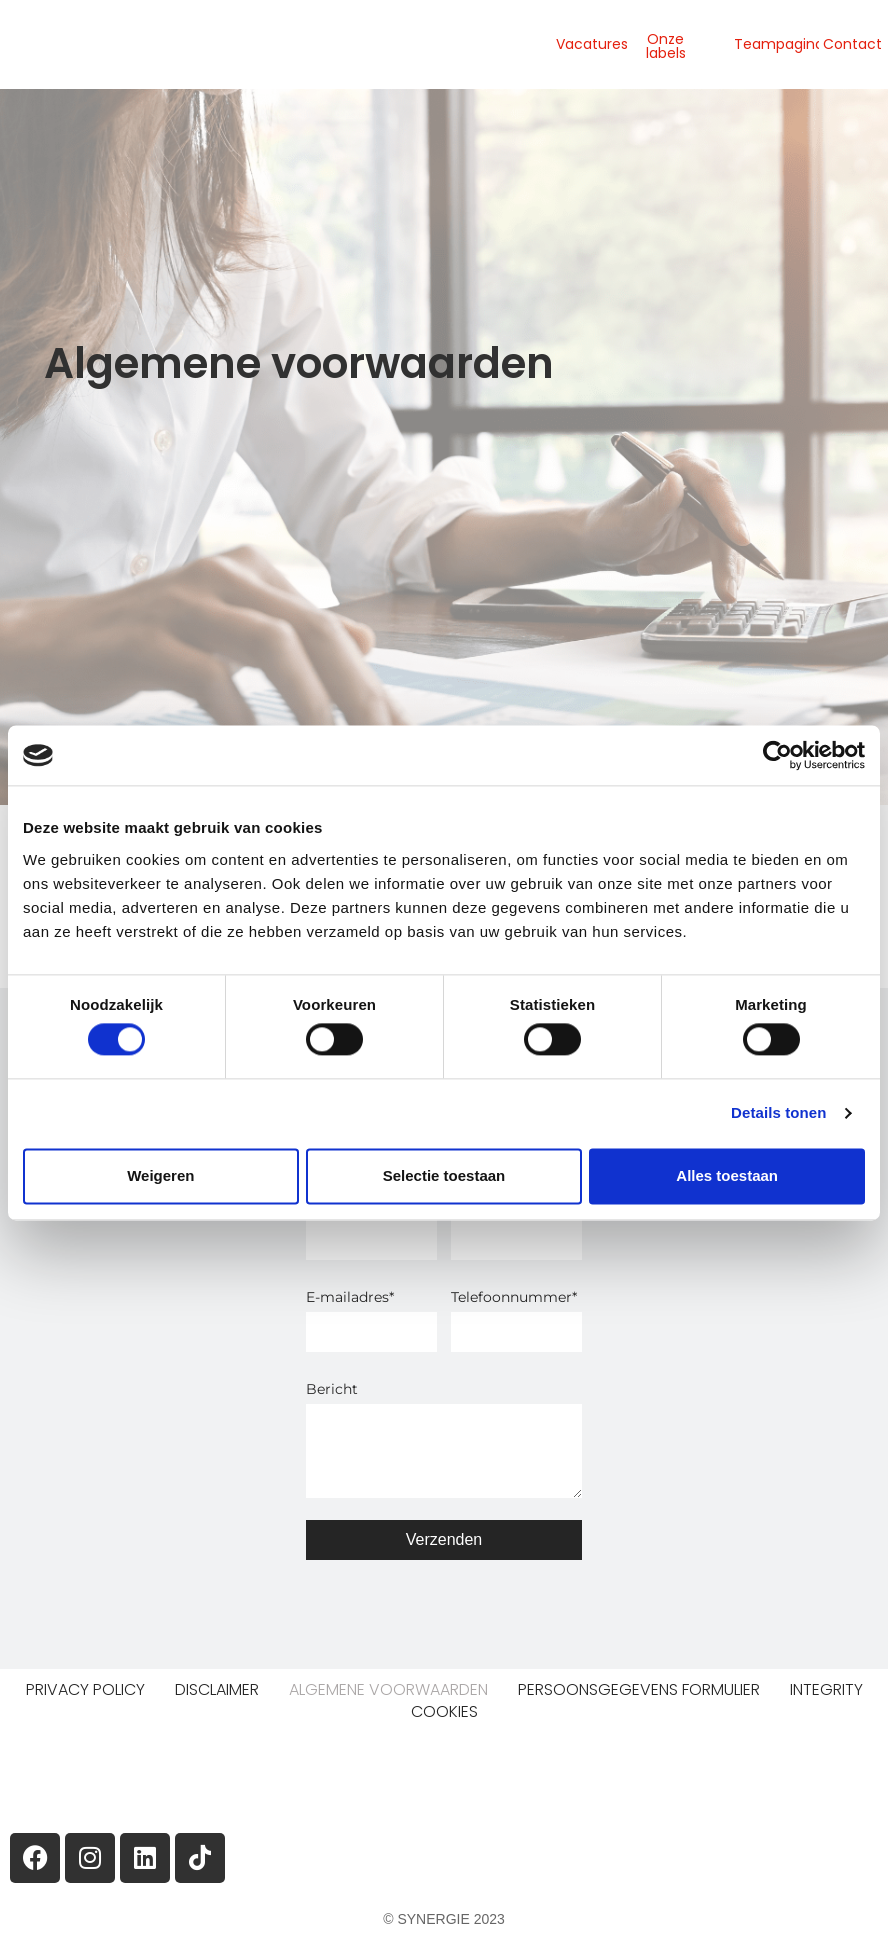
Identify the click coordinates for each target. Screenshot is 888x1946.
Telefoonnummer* (514, 1297)
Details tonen (778, 1113)
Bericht (332, 1389)
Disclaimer (217, 1690)
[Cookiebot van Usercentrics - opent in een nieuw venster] (777, 755)
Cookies (444, 1712)
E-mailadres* (350, 1297)
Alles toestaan (727, 1175)
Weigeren (160, 1175)
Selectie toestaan (444, 1175)
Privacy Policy (85, 1690)
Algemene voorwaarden (388, 1690)
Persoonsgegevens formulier (639, 1690)
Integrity (826, 1690)
